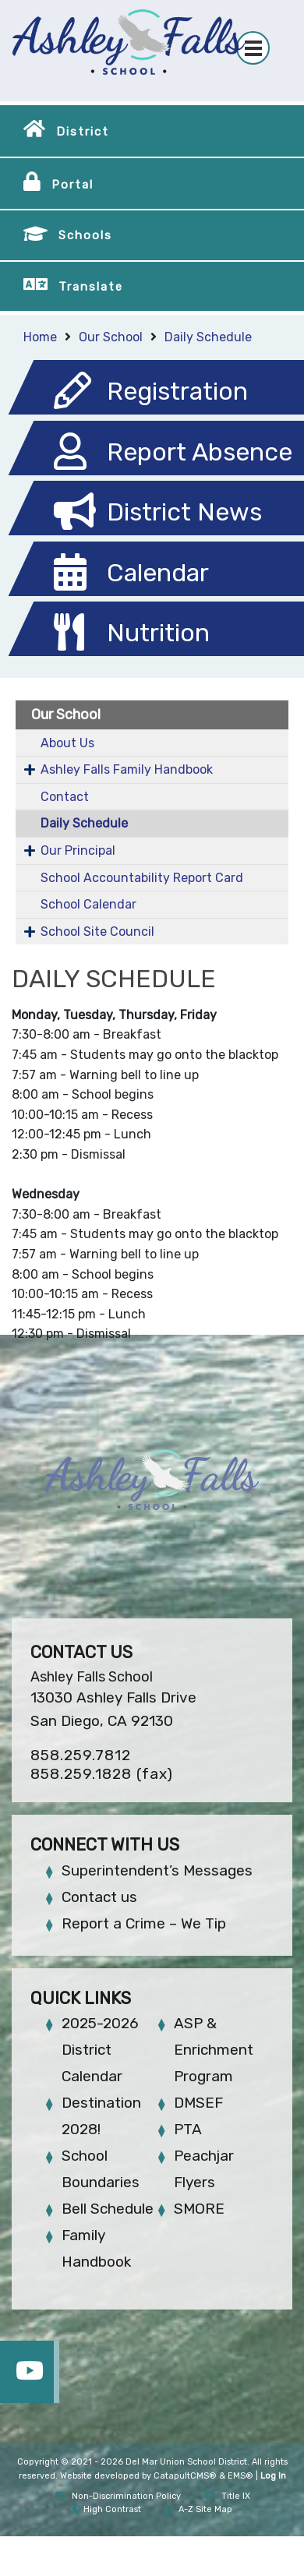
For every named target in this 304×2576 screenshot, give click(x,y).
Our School (111, 337)
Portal (72, 185)
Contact (65, 796)
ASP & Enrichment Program (213, 2049)
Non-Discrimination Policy (118, 2496)
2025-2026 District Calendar (100, 2049)
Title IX (227, 2496)
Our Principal (78, 850)
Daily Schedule (208, 337)
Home (40, 337)
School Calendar (88, 904)
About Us (67, 743)
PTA (188, 2129)
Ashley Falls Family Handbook (127, 769)
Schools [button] (85, 235)
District (82, 132)
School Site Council (97, 931)
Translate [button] (90, 287)
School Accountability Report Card (142, 877)
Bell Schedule (108, 2209)
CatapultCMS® (185, 2476)
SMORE (199, 2209)
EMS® (240, 2476)
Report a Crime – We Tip (144, 1923)
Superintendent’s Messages (157, 1870)
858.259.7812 (80, 1755)
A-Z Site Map (198, 2509)
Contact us (99, 1897)
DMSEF (198, 2103)
